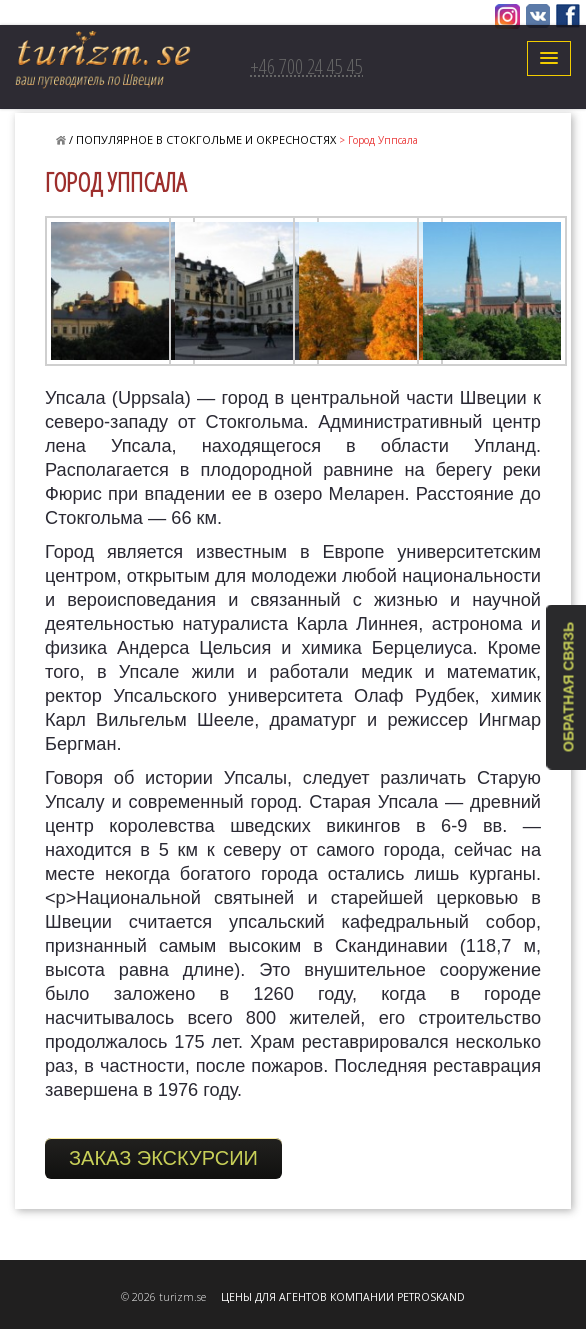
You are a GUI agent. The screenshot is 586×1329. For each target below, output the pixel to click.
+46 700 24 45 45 (306, 66)
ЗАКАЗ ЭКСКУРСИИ (163, 1158)
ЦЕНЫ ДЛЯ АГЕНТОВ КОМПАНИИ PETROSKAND (343, 1297)
